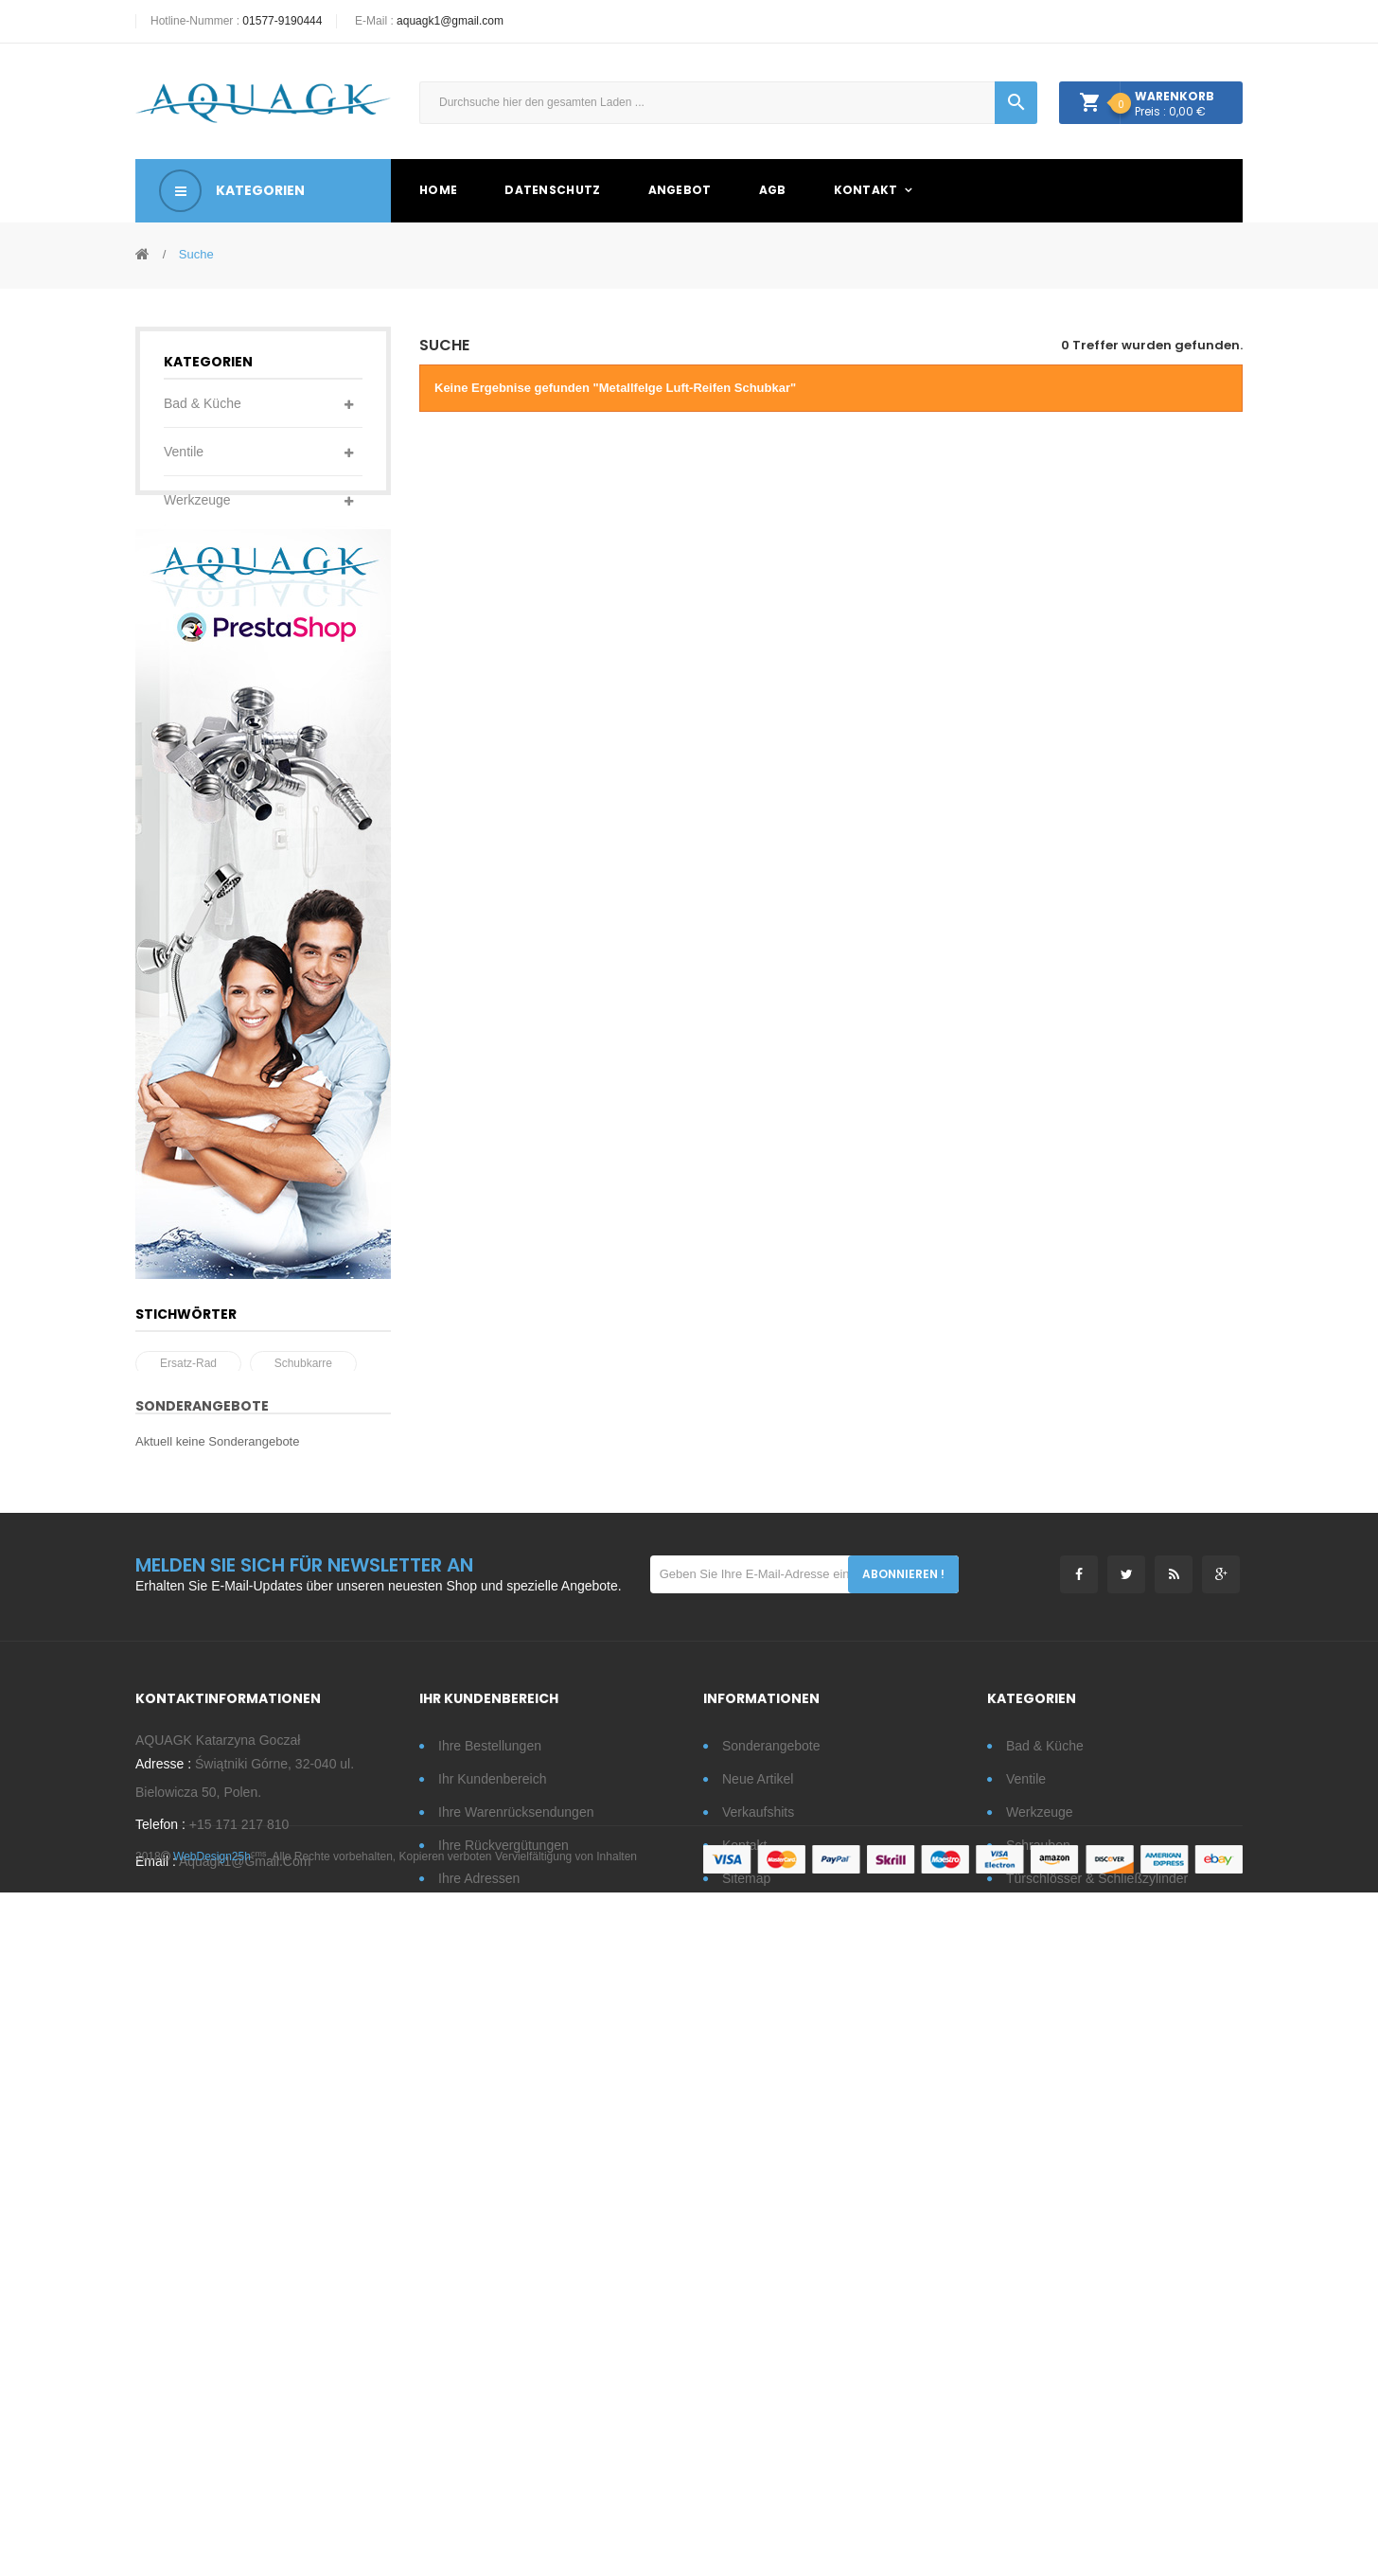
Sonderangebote (202, 1895)
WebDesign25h (212, 2540)
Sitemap (746, 2381)
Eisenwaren (198, 836)
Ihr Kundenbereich (492, 2281)
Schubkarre (303, 1781)
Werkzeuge (197, 499)
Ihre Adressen (479, 2381)
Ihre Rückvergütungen (503, 2347)
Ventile (183, 451)
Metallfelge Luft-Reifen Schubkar (242, 1842)
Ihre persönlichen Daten (509, 2414)
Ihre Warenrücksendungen (515, 2314)
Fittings (185, 788)
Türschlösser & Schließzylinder (209, 620)
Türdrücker (196, 740)
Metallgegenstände (219, 885)
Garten (184, 692)
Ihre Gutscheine (485, 2447)
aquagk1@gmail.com (450, 20)
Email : (155, 2377)
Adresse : (163, 2279)
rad (170, 1812)
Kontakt (744, 2347)
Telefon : (160, 2340)
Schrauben (196, 548)
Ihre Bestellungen (489, 2248)
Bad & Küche (202, 403)
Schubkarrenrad (278, 1812)
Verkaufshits (758, 2314)
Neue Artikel (757, 2281)
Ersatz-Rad (188, 1781)
